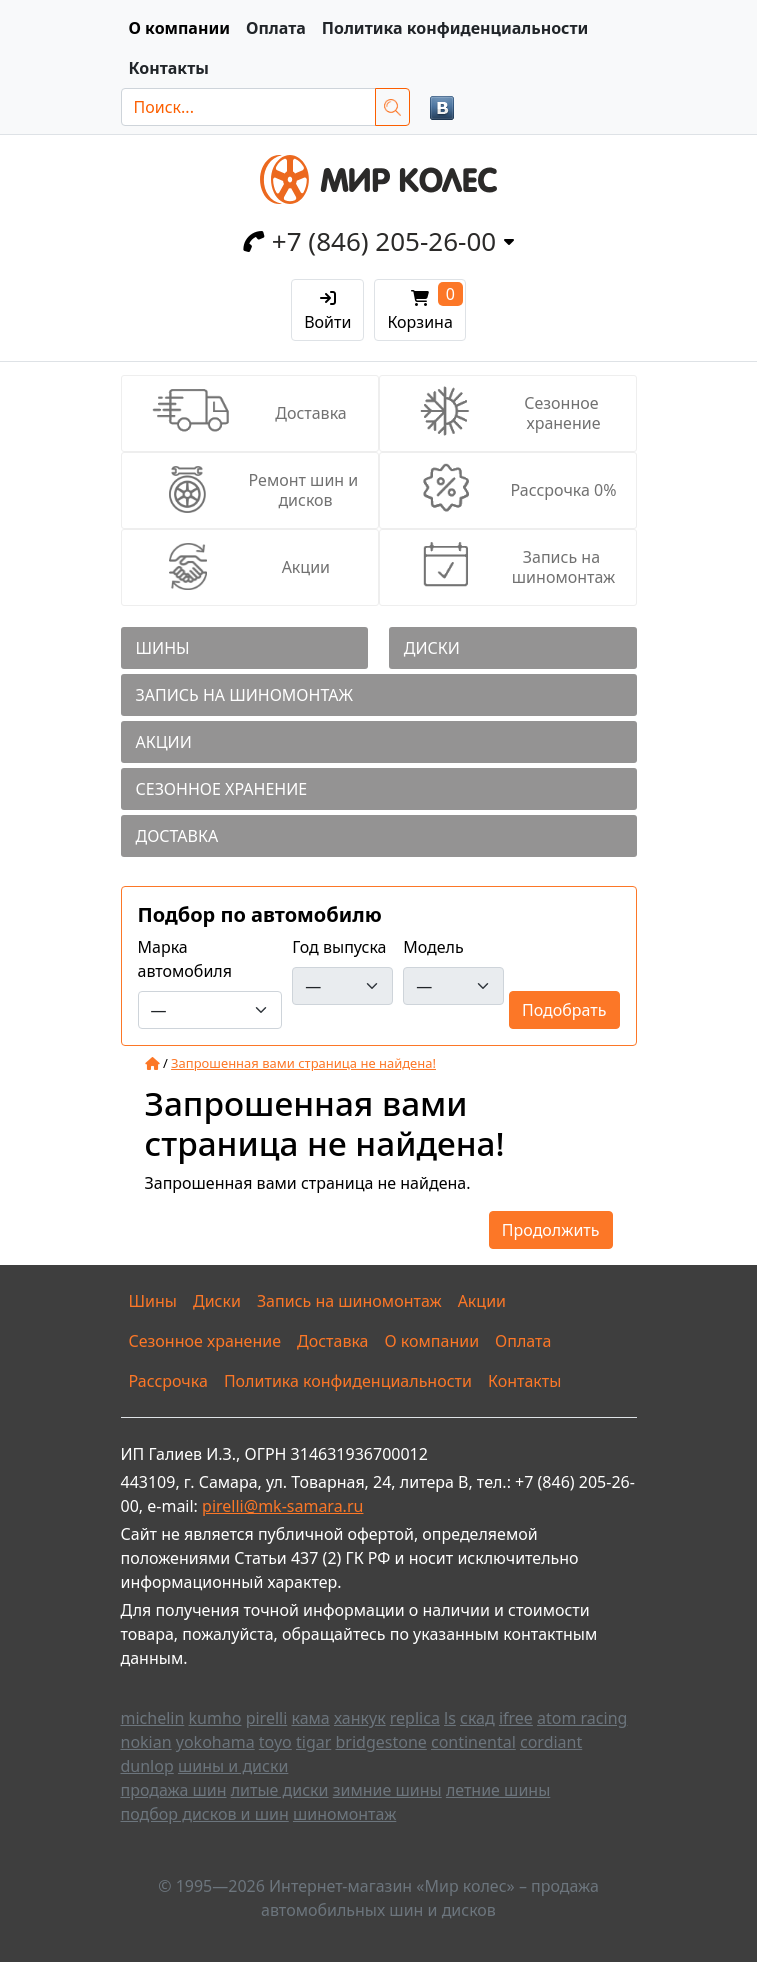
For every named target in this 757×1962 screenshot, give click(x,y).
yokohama (215, 1742)
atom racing (582, 1718)
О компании (179, 28)
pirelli (267, 1718)
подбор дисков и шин (205, 1814)
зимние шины (387, 1790)
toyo (275, 1742)
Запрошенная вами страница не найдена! (303, 1063)
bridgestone (380, 1742)
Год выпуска (339, 947)
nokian (146, 1742)
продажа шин (174, 1790)
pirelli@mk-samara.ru (282, 1506)
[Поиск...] (248, 107)
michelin (153, 1718)
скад (477, 1718)
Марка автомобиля (185, 959)
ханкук (360, 1718)
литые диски (280, 1790)
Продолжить (551, 1230)
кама (310, 1718)
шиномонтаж (344, 1814)
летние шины (498, 1790)
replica (415, 1718)
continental (473, 1742)
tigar (313, 1742)
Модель (433, 947)
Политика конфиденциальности (455, 28)
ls (450, 1718)
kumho (215, 1718)
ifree (516, 1718)
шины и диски (233, 1766)
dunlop (147, 1766)
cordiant (551, 1742)
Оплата (276, 28)
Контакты (169, 68)
